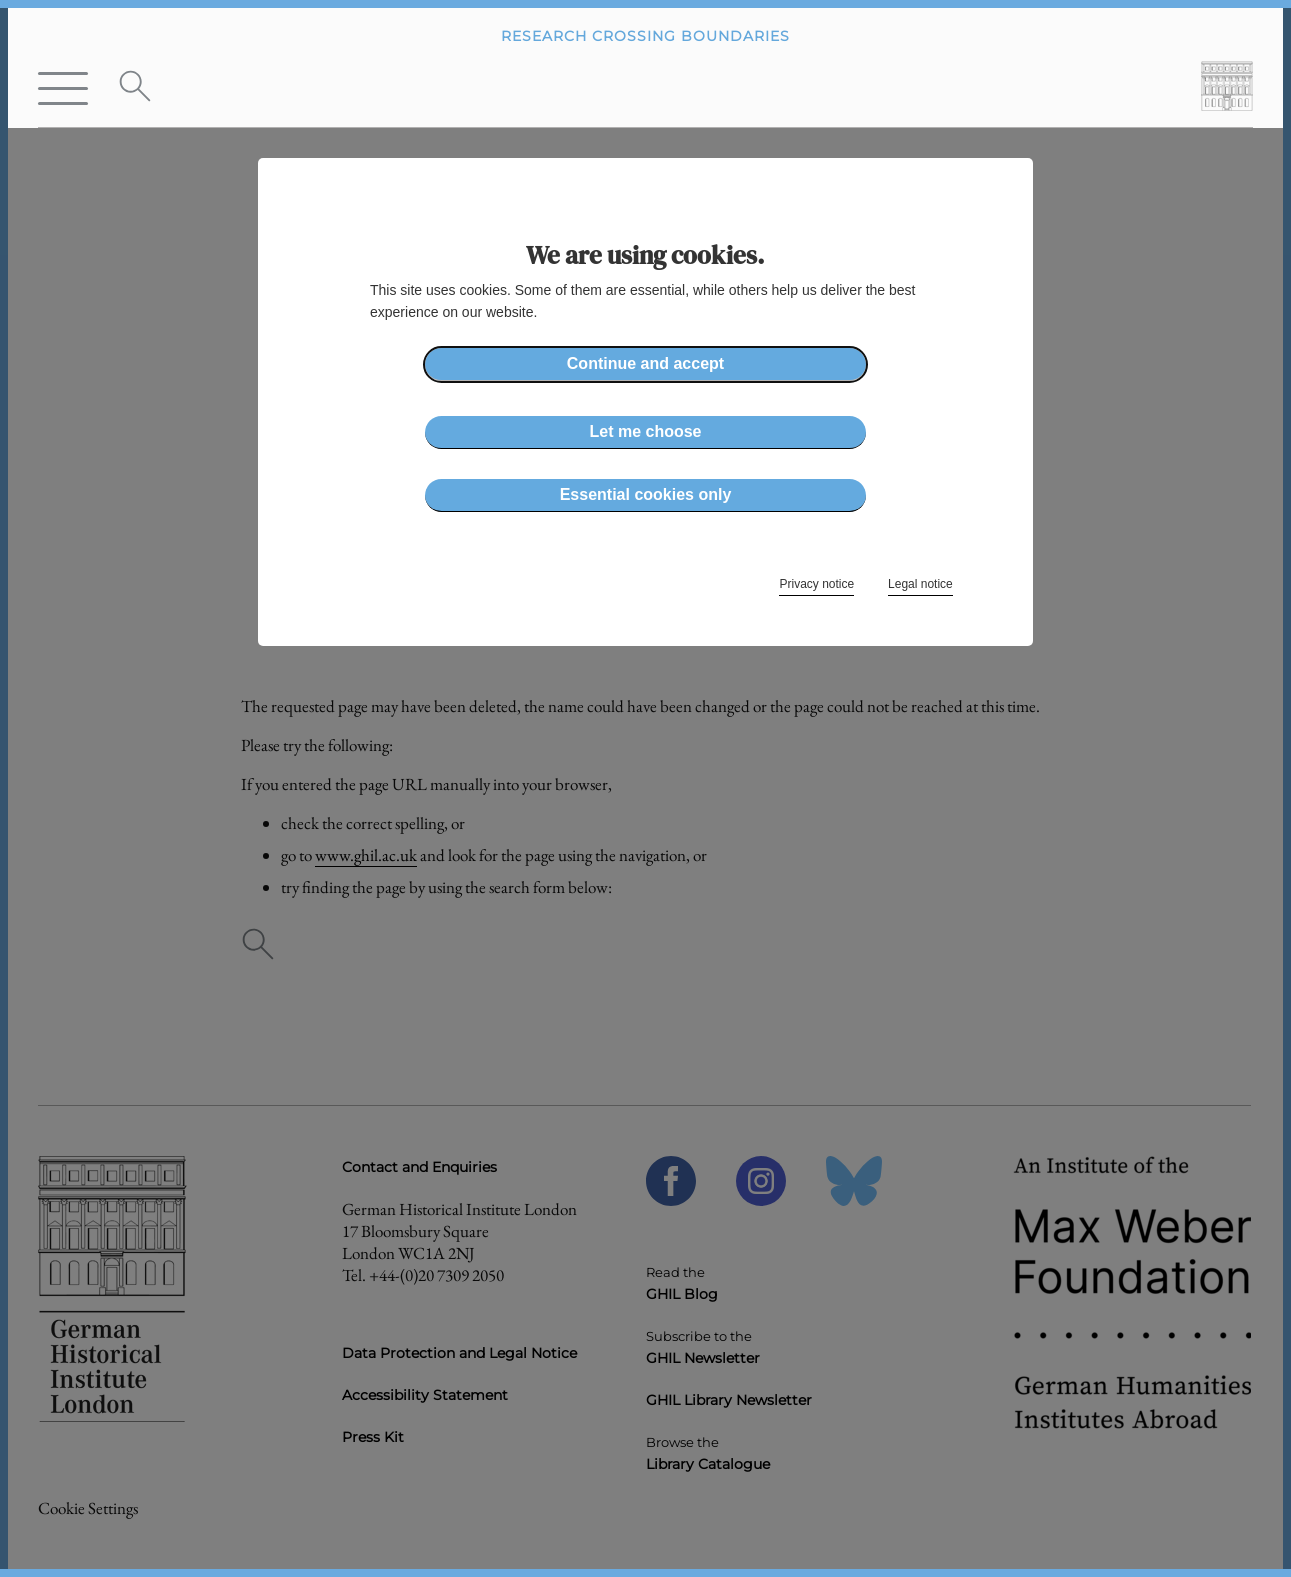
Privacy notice (816, 584)
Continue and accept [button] (645, 363)
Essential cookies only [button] (646, 494)
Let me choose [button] (645, 431)
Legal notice (920, 584)
